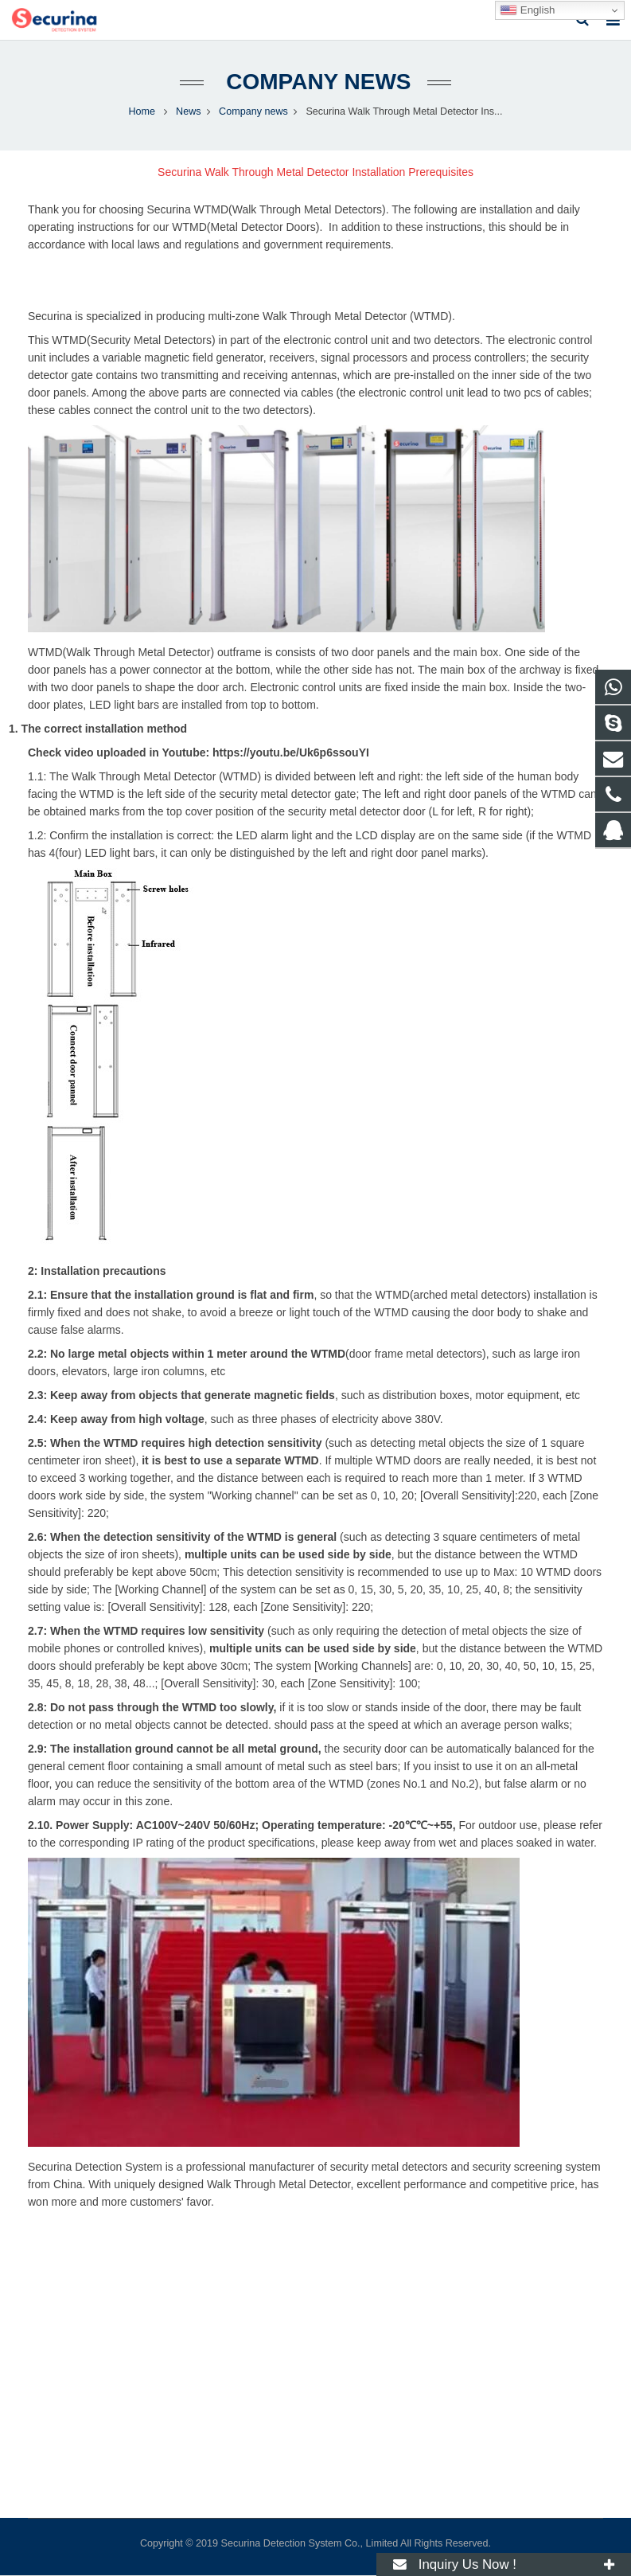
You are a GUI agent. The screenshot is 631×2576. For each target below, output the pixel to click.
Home (142, 111)
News (188, 111)
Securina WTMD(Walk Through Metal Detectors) (265, 209)
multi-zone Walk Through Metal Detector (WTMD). (331, 316)
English (527, 10)
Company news (315, 81)
